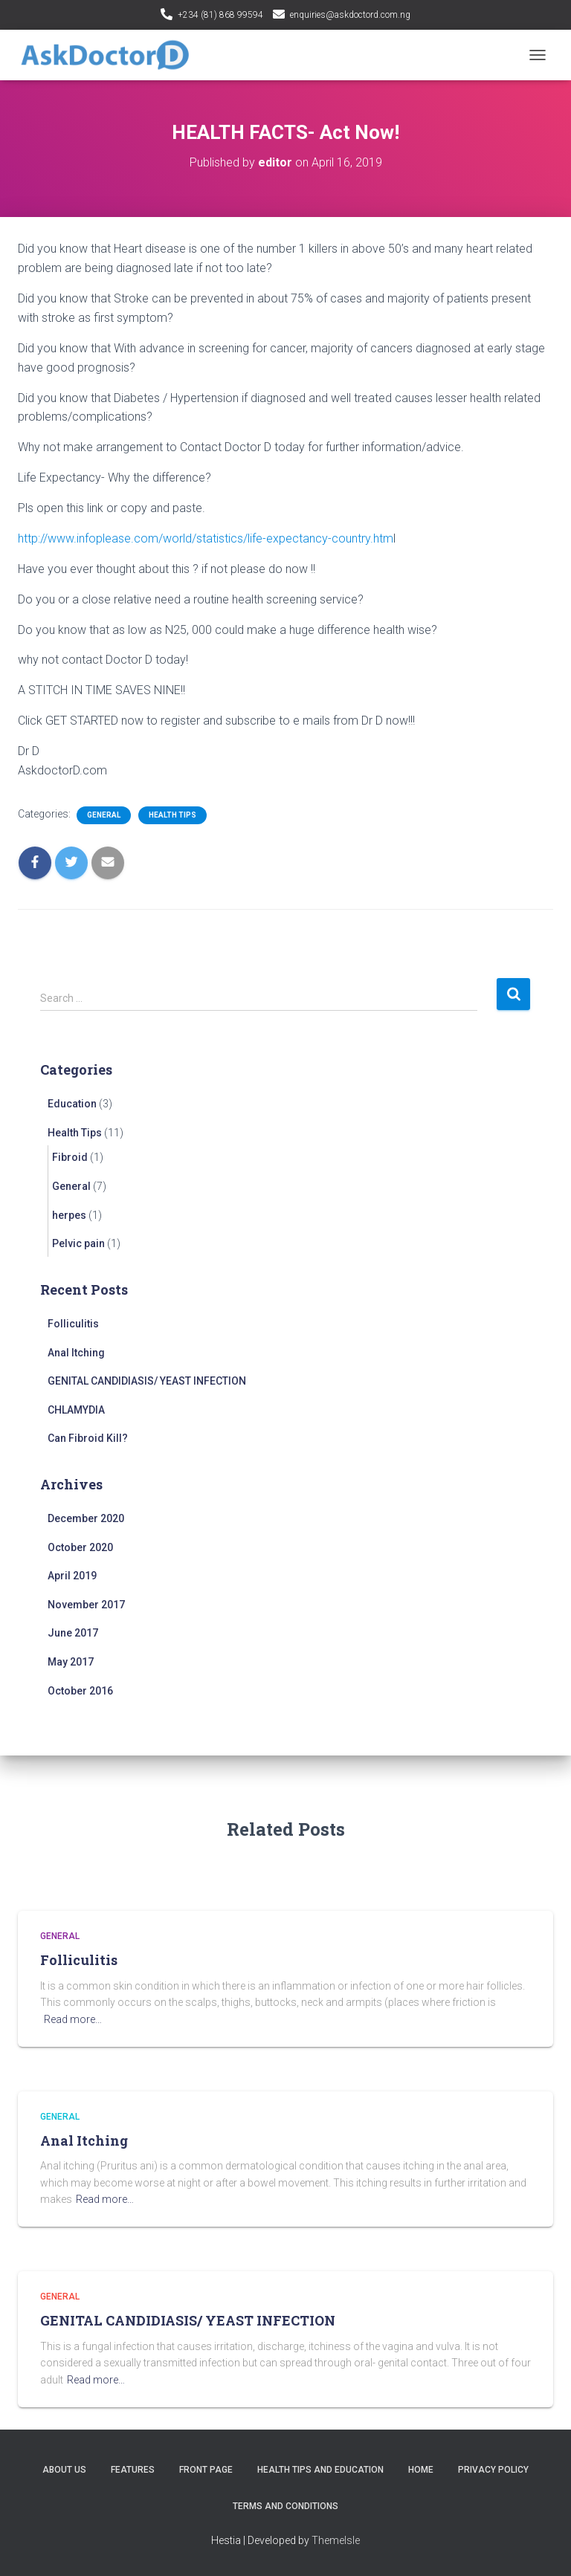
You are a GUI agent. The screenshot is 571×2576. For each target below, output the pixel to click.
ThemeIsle (336, 2540)
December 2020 (86, 1518)
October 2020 (80, 1547)
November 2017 (86, 1605)
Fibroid (70, 1157)
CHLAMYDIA (76, 1410)
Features (133, 2470)
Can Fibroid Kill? (88, 1438)
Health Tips (172, 815)
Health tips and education (320, 2470)
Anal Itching (76, 1353)
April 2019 (72, 1576)
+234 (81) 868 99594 (220, 15)
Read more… (73, 2019)
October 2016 (80, 1691)
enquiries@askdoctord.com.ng (350, 15)
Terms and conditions (285, 2506)
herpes (69, 1215)
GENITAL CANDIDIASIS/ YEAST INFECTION (147, 1381)
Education (72, 1104)
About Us (64, 2470)
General (103, 815)
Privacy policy (493, 2470)
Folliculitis (73, 1324)
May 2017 (71, 1662)
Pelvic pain (78, 1243)
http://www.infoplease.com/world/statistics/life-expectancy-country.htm (205, 538)
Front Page (206, 2470)
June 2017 (73, 1633)
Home (420, 2470)
